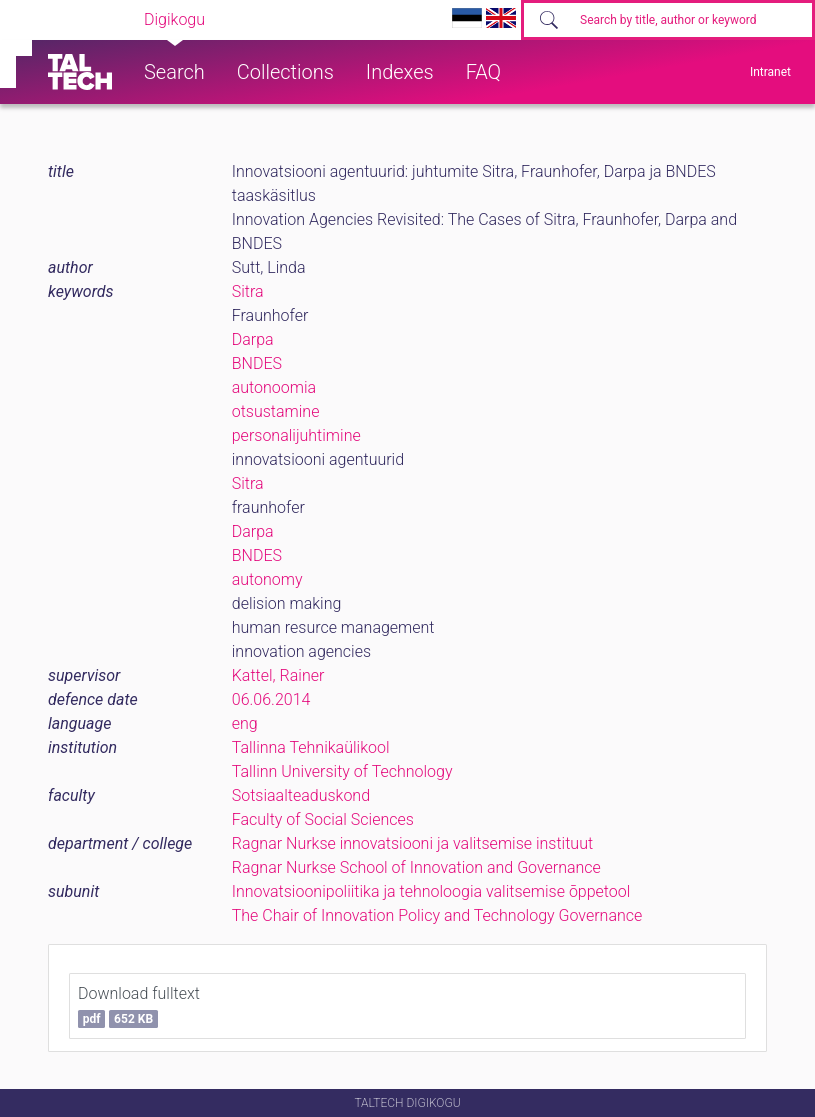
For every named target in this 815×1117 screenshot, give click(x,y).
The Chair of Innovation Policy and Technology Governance (437, 915)
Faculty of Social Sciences (323, 819)
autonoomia (274, 387)
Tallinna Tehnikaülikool (311, 747)
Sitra (248, 291)
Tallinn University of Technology (342, 771)
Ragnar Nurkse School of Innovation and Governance (416, 867)
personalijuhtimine (296, 435)
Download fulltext (139, 1006)
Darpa (253, 339)
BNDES (257, 363)
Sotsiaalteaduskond (301, 795)
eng (245, 723)
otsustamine (276, 411)
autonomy (267, 579)
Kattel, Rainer (278, 675)
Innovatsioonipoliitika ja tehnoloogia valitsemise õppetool (431, 891)
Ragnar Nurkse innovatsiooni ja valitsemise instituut (412, 843)
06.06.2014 (271, 699)
